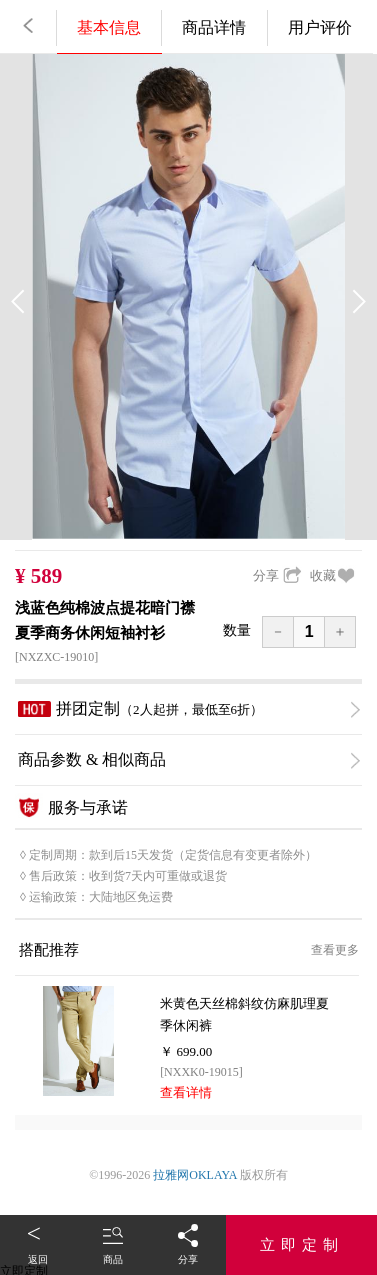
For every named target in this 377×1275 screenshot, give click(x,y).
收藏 (333, 575)
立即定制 (302, 1245)
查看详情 (186, 1092)
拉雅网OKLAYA (195, 1175)
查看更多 (335, 950)
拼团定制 (189, 709)
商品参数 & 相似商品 (189, 760)
